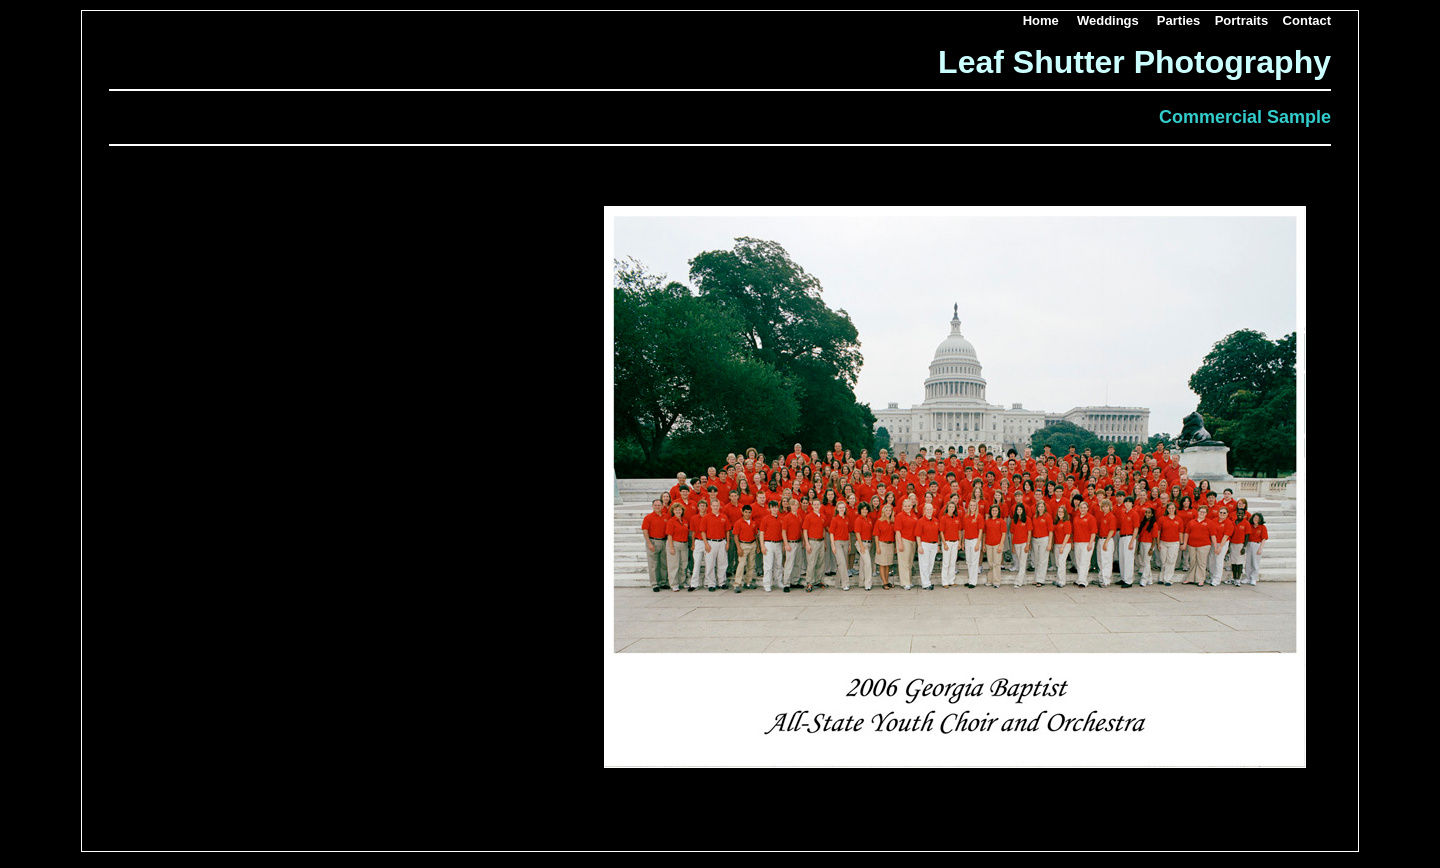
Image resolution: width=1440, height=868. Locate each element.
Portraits (1241, 20)
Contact (1307, 20)
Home (1041, 20)
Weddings (1108, 20)
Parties (1178, 20)
